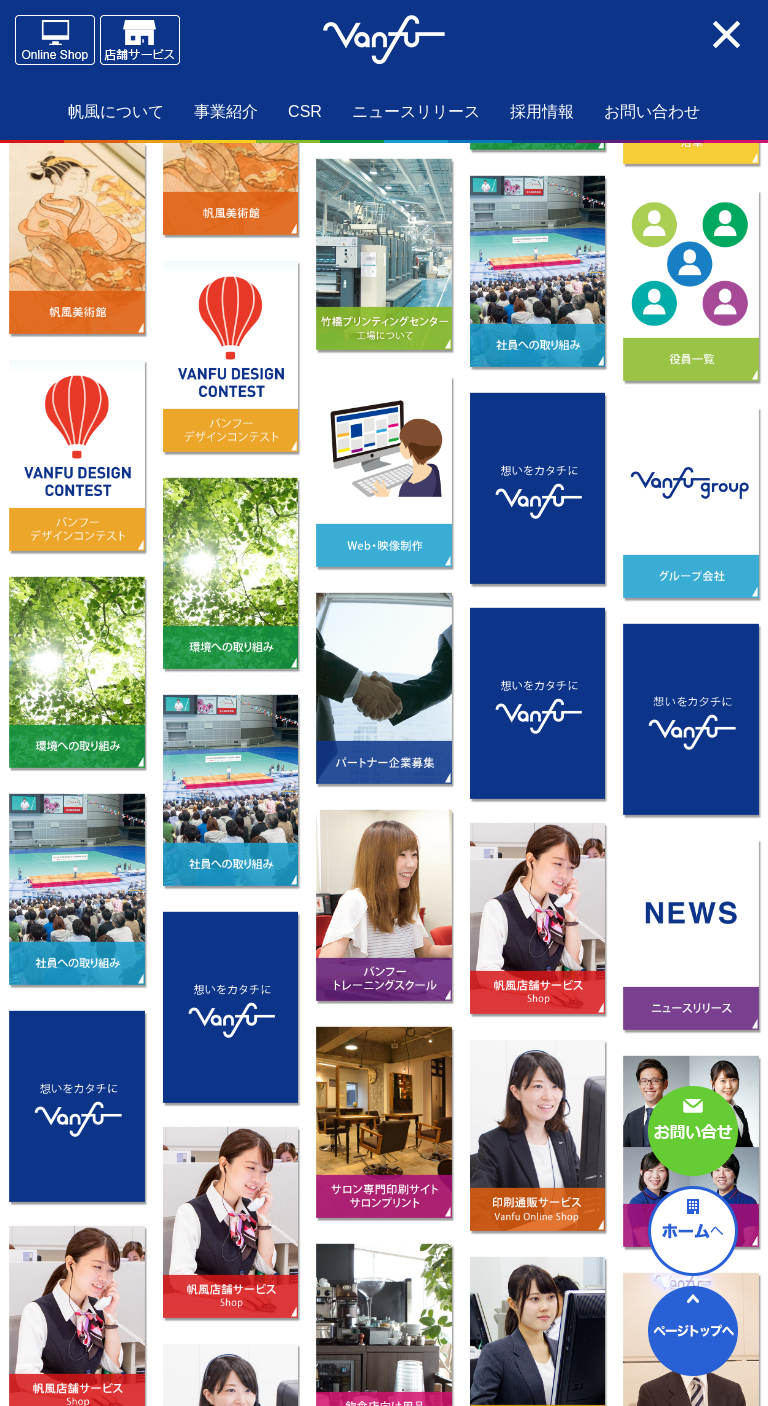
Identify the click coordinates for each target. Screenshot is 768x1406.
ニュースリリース (416, 111)
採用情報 (542, 111)
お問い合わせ (652, 111)
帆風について (116, 111)
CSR (305, 111)
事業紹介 (226, 111)
